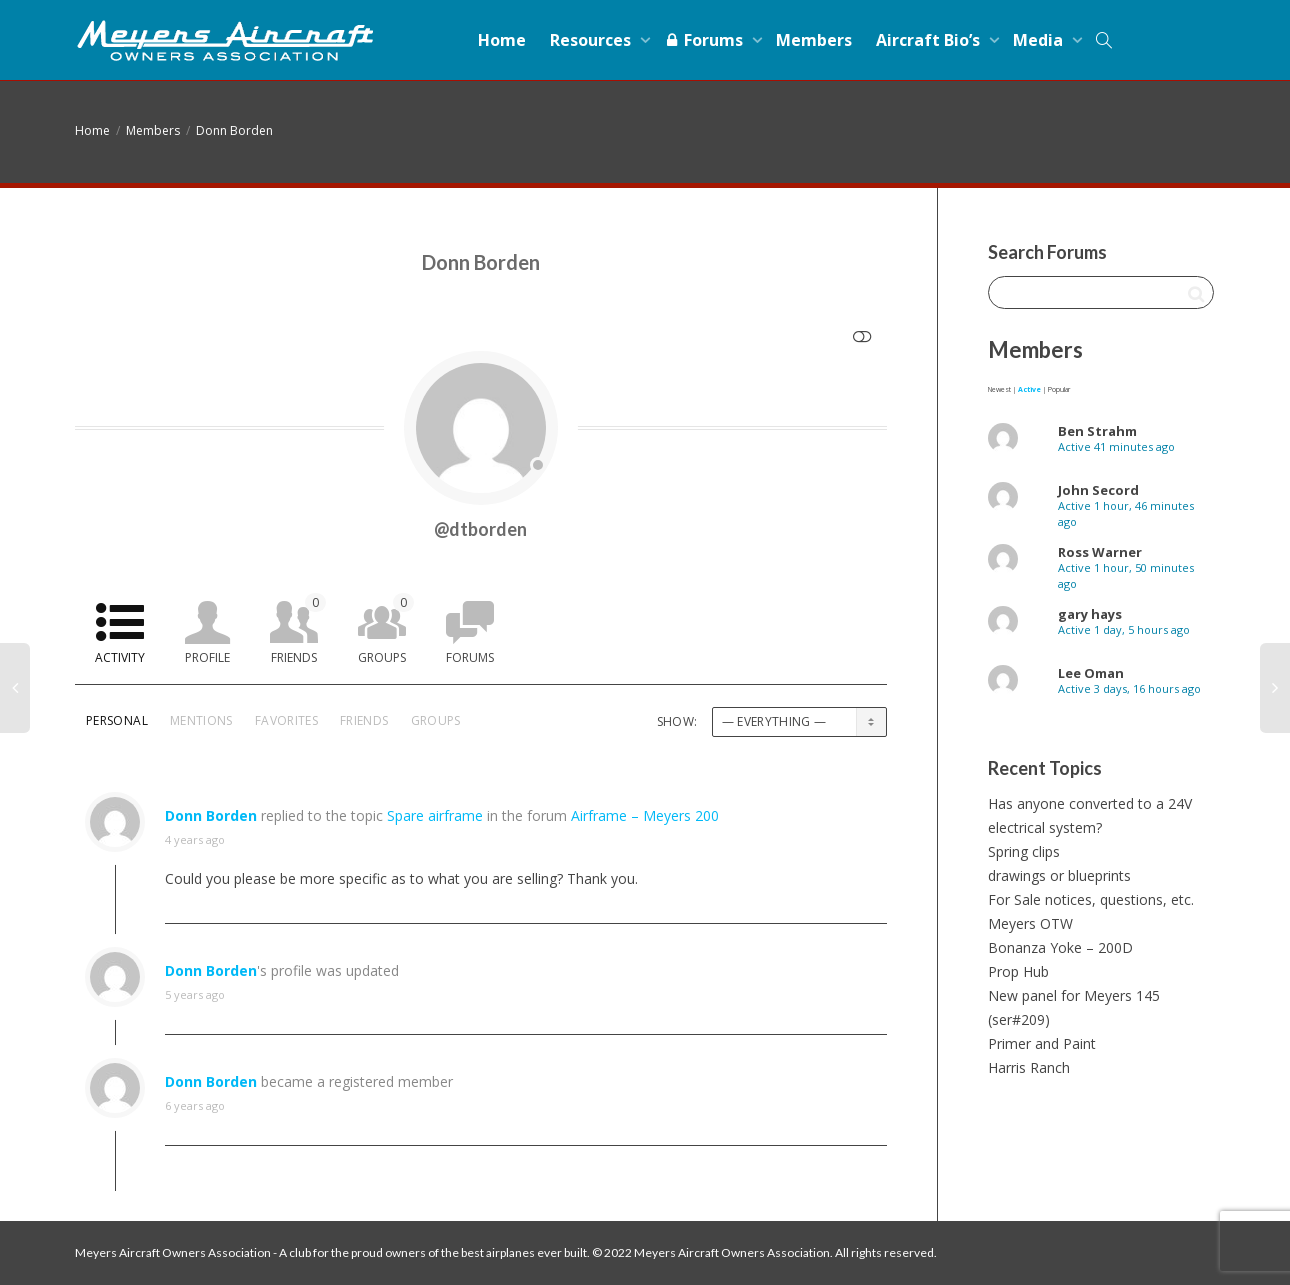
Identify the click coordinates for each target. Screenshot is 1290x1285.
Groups (386, 629)
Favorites (286, 720)
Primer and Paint (1042, 1043)
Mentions (201, 720)
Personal (117, 720)
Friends (298, 629)
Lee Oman (1091, 673)
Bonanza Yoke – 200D (1060, 947)
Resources (592, 40)
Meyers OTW (1030, 923)
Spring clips (1024, 851)
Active (1029, 389)
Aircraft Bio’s (930, 40)
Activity (120, 657)
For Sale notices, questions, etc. (1091, 899)
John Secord (1098, 490)
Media (1040, 40)
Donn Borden (234, 130)
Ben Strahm (1097, 431)
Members (814, 40)
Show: (677, 721)
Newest (999, 389)
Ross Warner (1100, 552)
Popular (1059, 389)
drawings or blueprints (1059, 875)
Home (502, 40)
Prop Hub (1018, 971)
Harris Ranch (1029, 1067)
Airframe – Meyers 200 (645, 815)
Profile (207, 657)
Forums (705, 40)
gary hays (1090, 614)
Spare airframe (435, 815)
